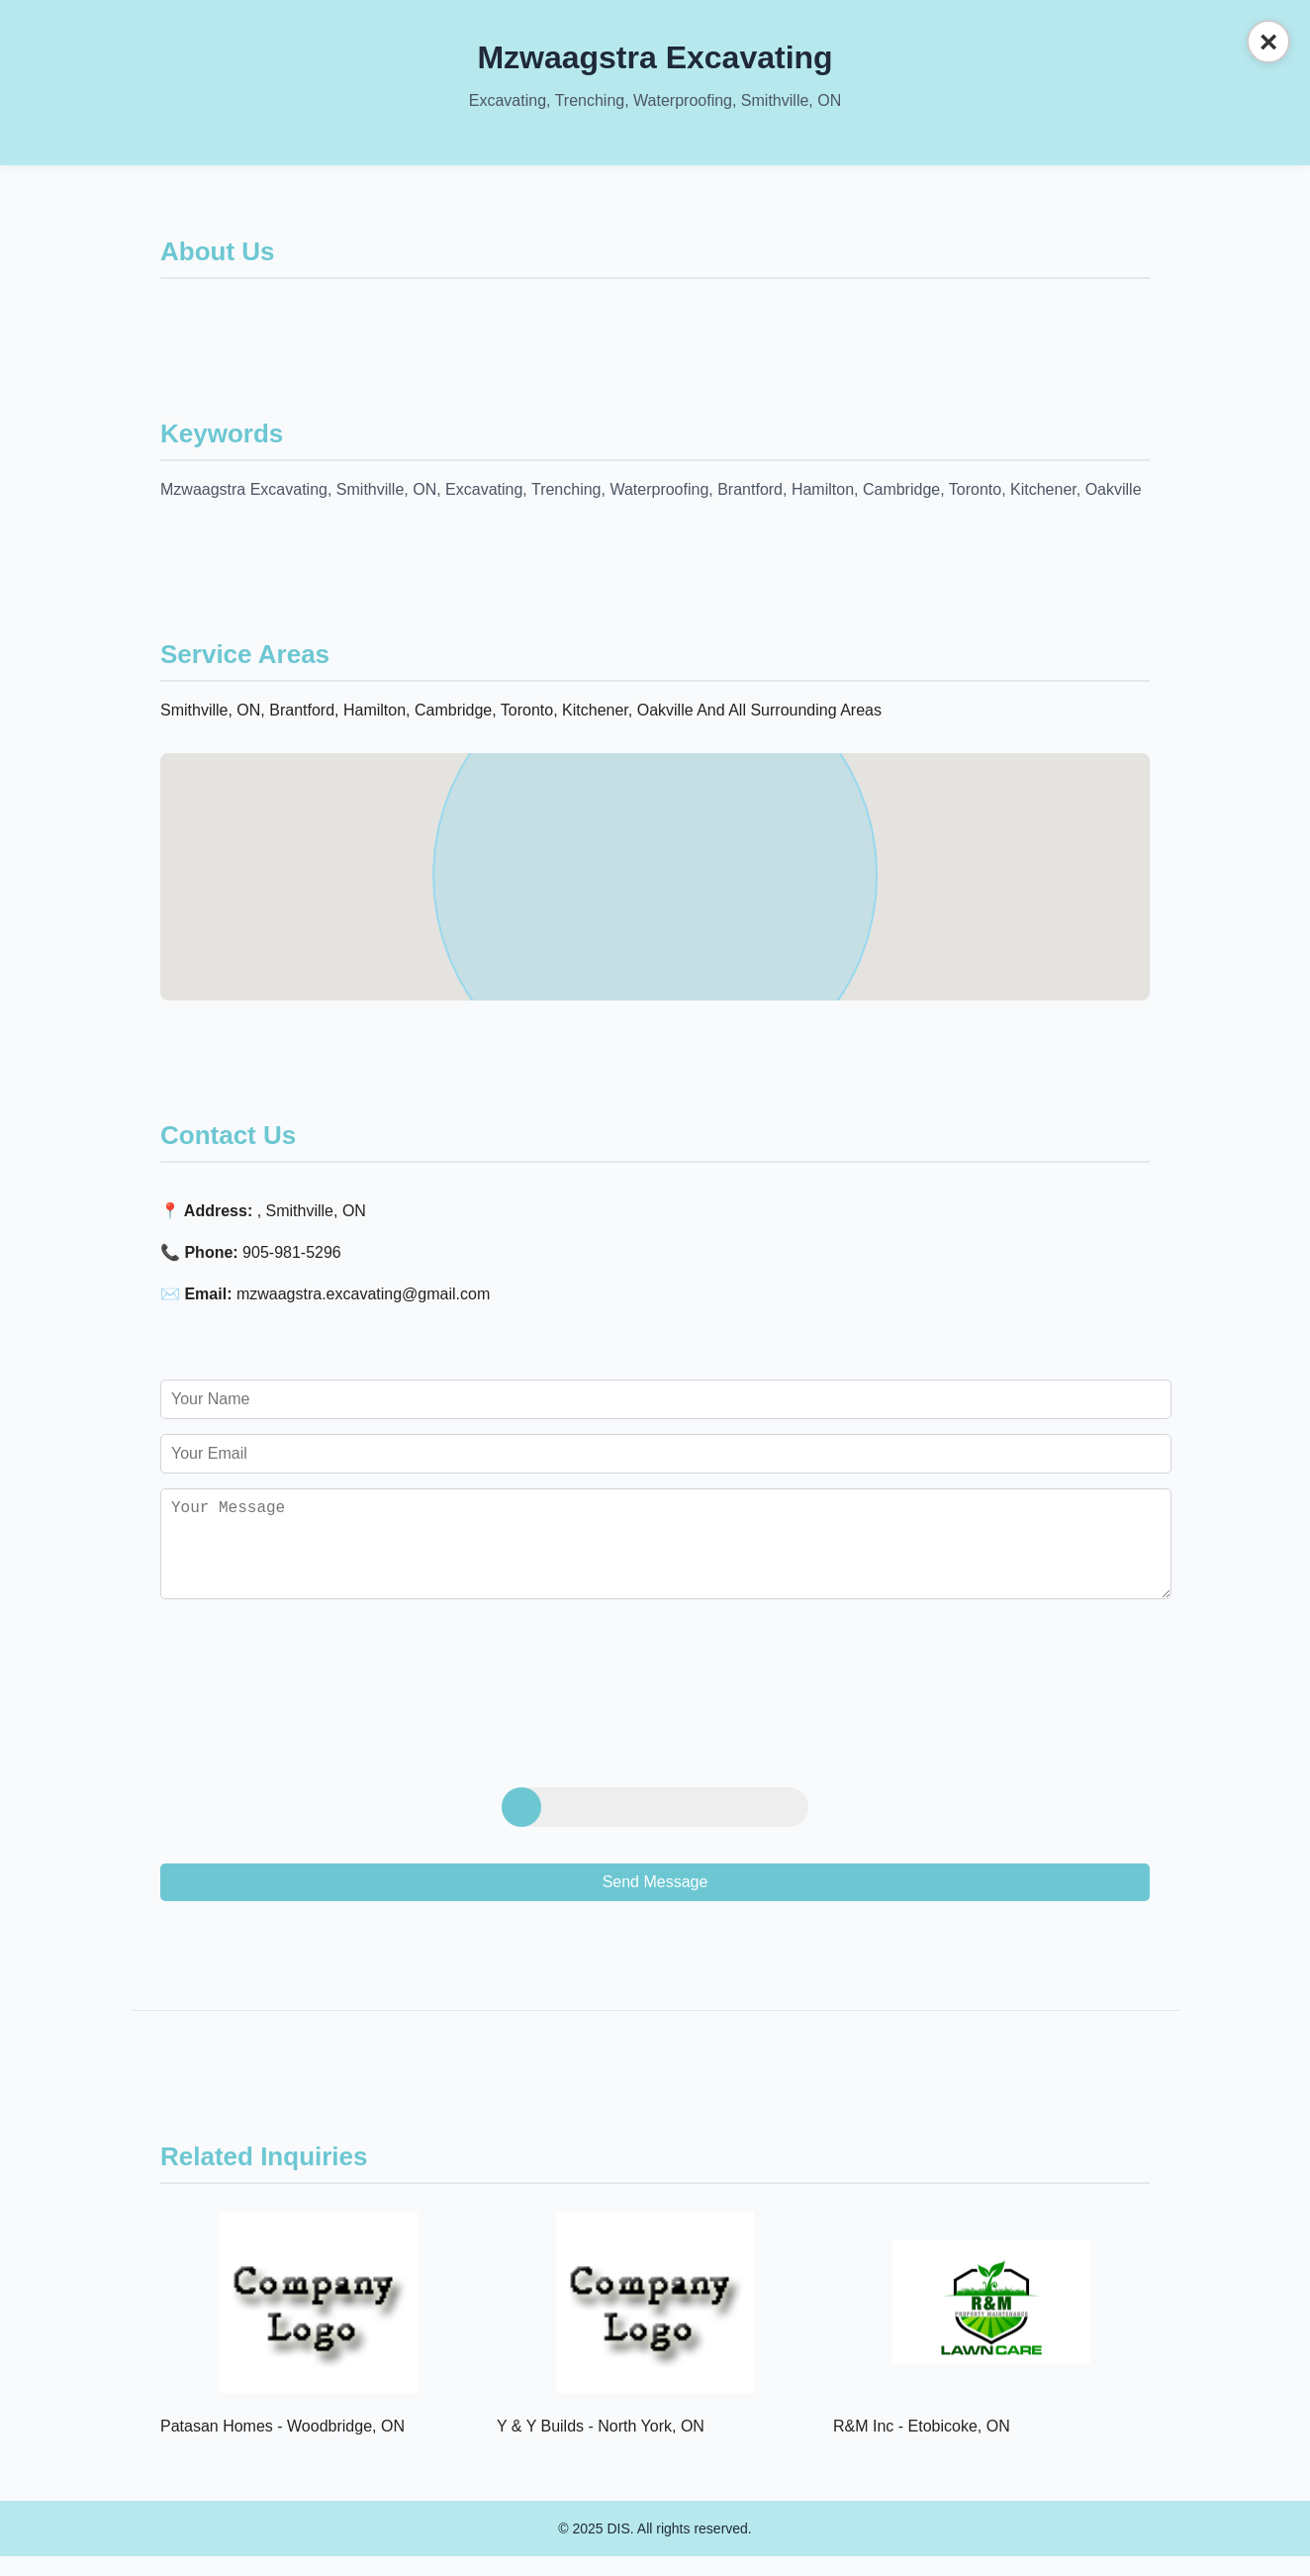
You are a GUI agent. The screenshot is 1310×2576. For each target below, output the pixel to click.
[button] (655, 858)
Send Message (655, 1901)
